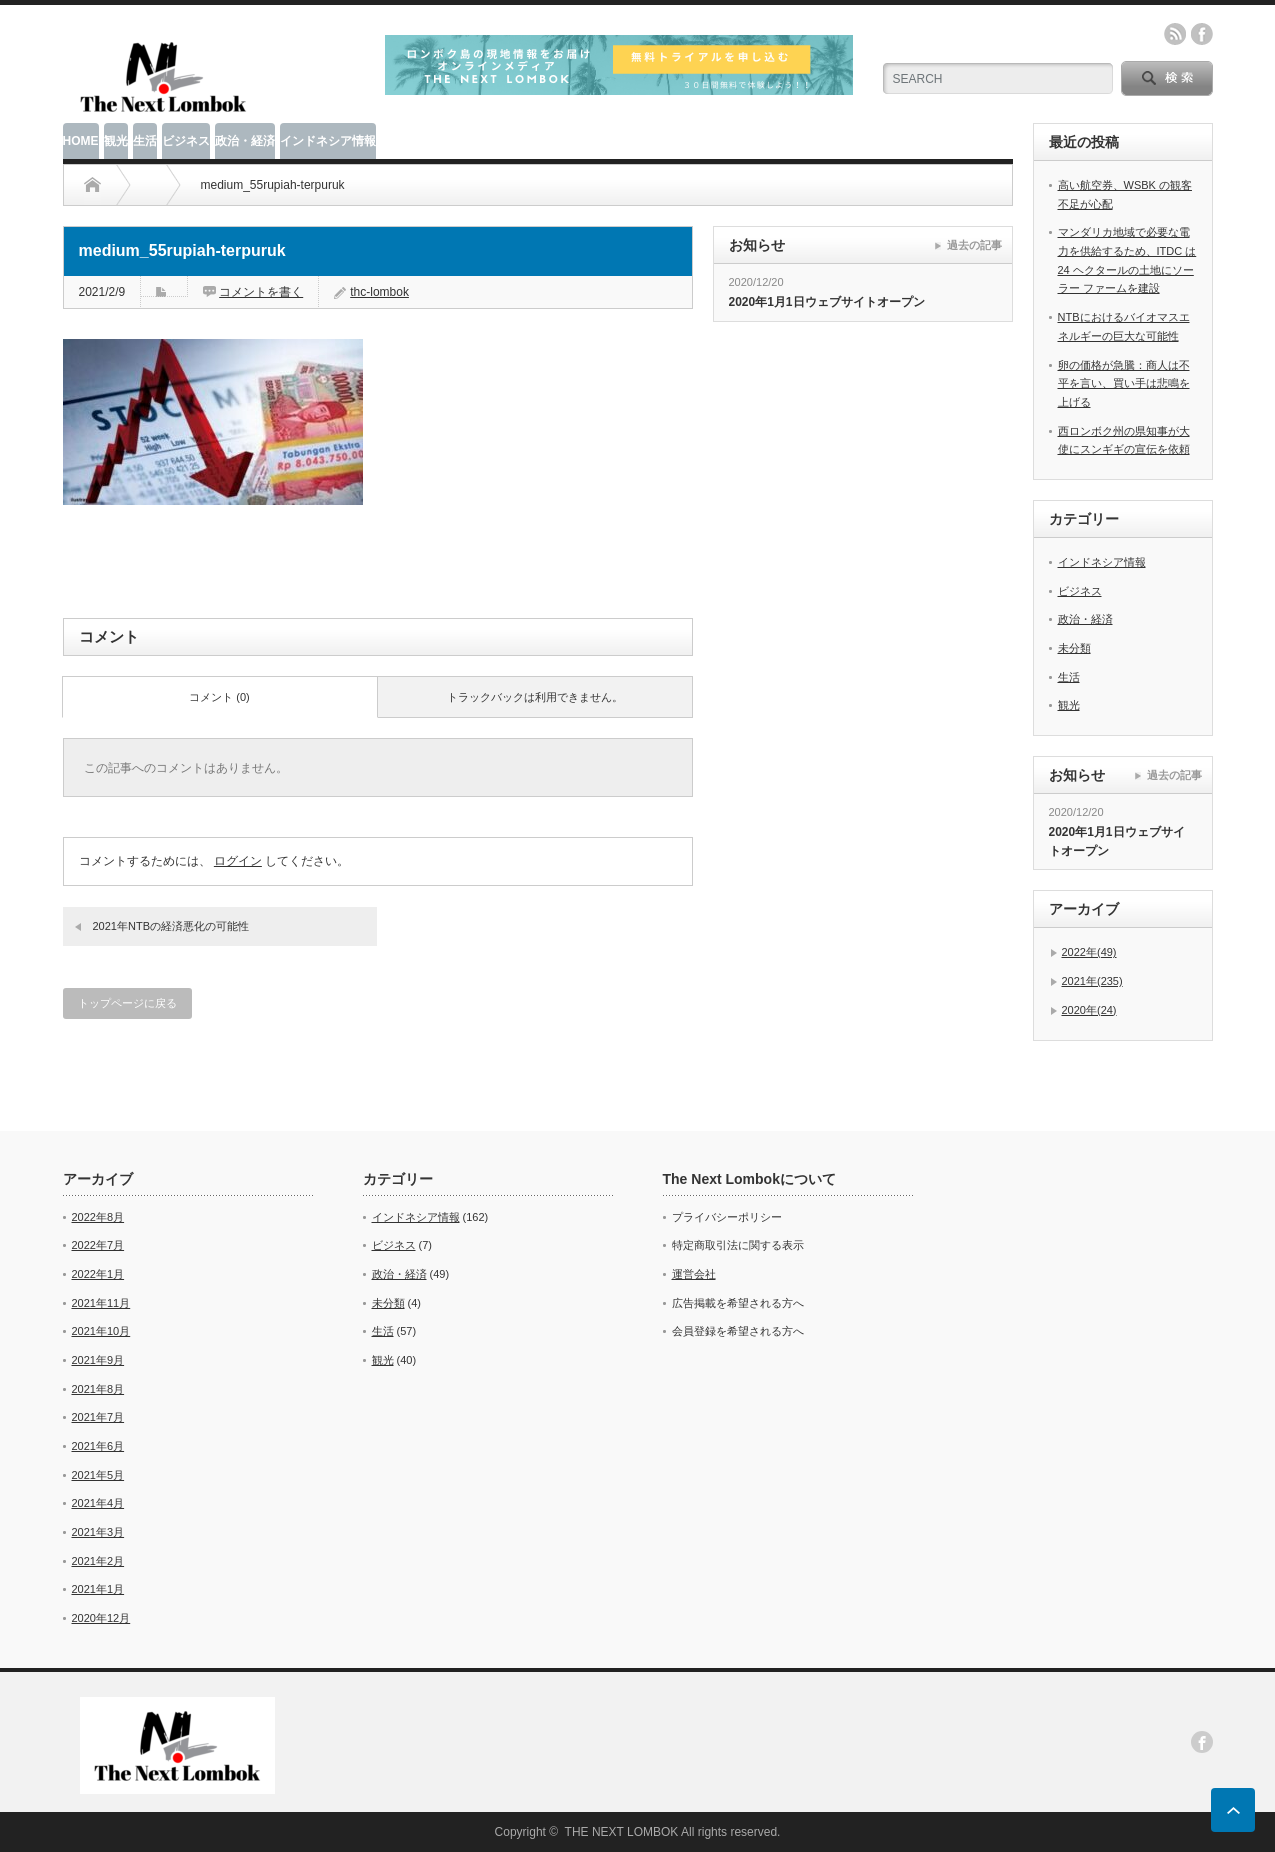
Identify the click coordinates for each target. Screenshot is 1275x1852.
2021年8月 (98, 1389)
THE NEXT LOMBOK (622, 1832)
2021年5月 (98, 1475)
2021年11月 (101, 1303)
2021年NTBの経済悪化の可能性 (171, 926)
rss (1175, 34)
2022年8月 (98, 1217)
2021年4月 (98, 1503)
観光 (116, 141)
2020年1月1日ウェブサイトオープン (827, 302)
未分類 (1074, 648)
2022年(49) (1089, 952)
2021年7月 (98, 1417)
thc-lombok (379, 292)
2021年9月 (98, 1360)
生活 (145, 141)
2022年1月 (98, 1274)
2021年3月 (98, 1532)
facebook (1202, 34)
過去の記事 (974, 245)
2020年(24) (1089, 1010)
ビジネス (186, 141)
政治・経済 (245, 141)
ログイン (238, 861)
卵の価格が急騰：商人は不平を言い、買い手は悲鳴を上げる (1124, 383)
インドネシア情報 (328, 141)
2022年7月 (98, 1245)
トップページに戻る (127, 1003)
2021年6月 (98, 1446)
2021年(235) (1092, 981)
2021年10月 (101, 1331)
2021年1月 (98, 1589)
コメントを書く (261, 292)
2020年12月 (101, 1618)
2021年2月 (98, 1561)
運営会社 (694, 1274)
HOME (81, 141)
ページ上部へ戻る (1233, 1810)
